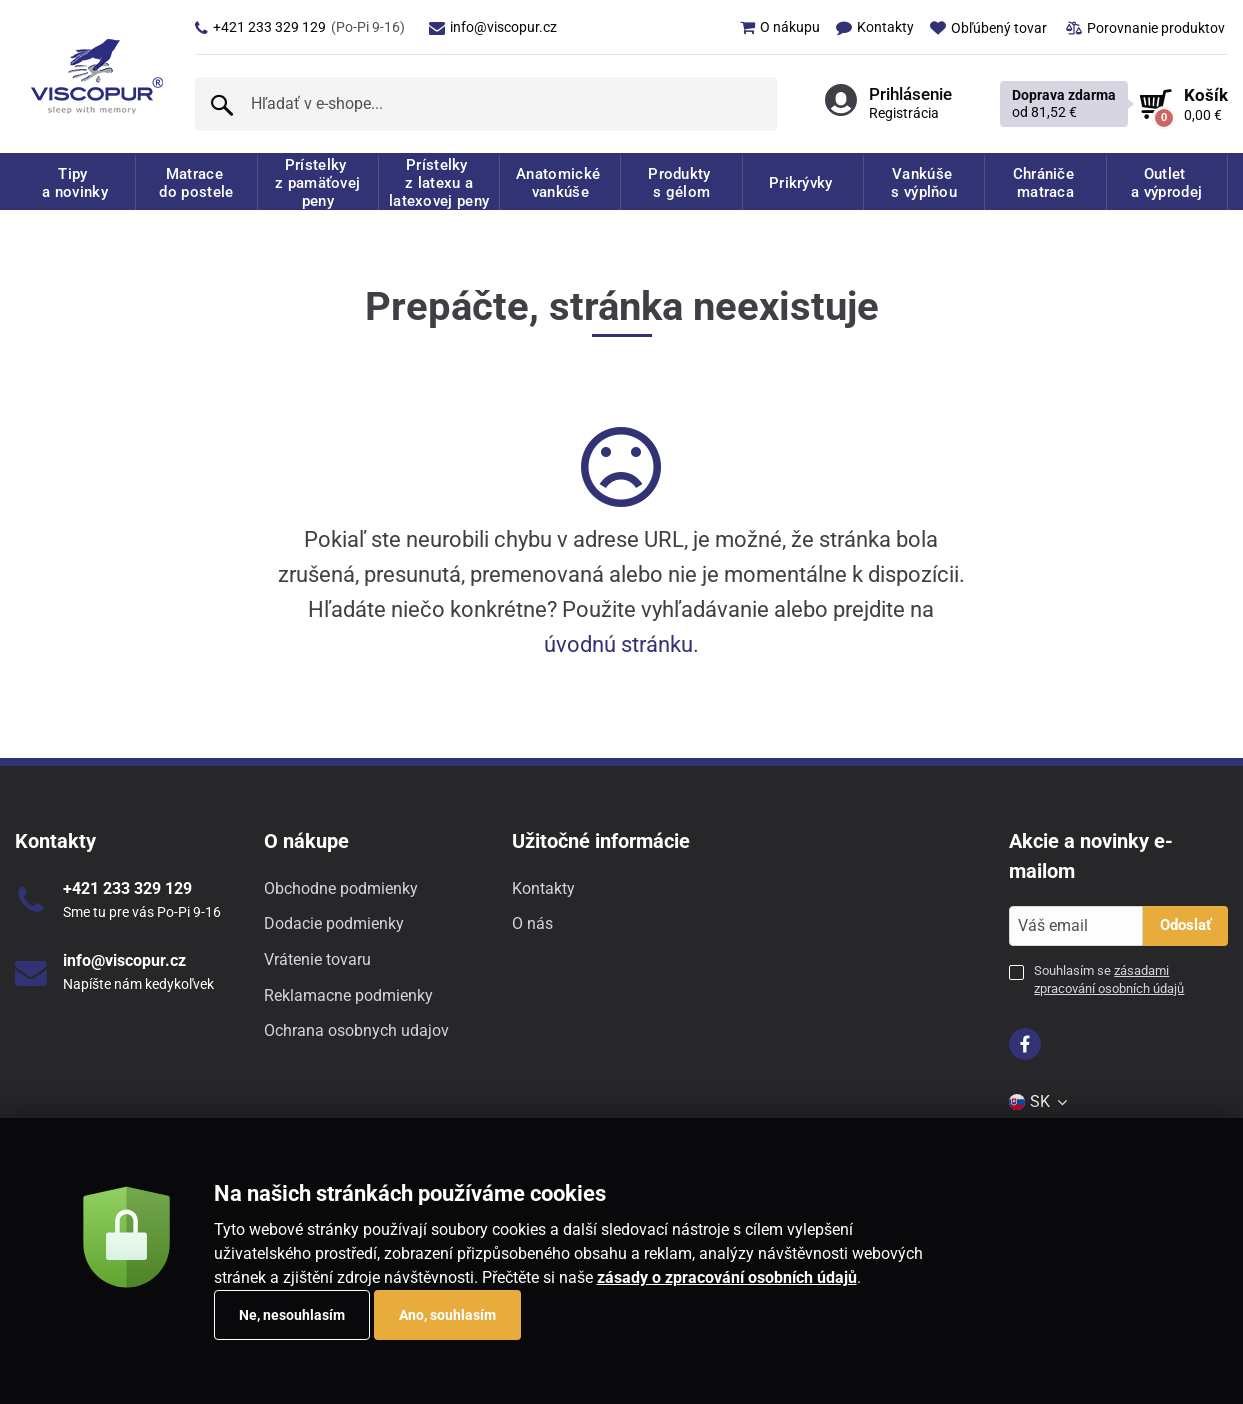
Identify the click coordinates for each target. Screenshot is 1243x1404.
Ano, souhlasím (447, 1315)
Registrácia (904, 113)
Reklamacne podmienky (348, 995)
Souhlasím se (1109, 979)
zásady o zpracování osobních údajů (727, 1277)
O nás (532, 923)
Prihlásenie (910, 94)
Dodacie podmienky (334, 923)
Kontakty (543, 888)
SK (1039, 1101)
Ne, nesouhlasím (292, 1315)
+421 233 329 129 (300, 27)
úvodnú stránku (618, 644)
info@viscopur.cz (493, 27)
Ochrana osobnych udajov (356, 1030)
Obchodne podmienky (341, 888)
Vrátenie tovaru (317, 959)
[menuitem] (772, 27)
